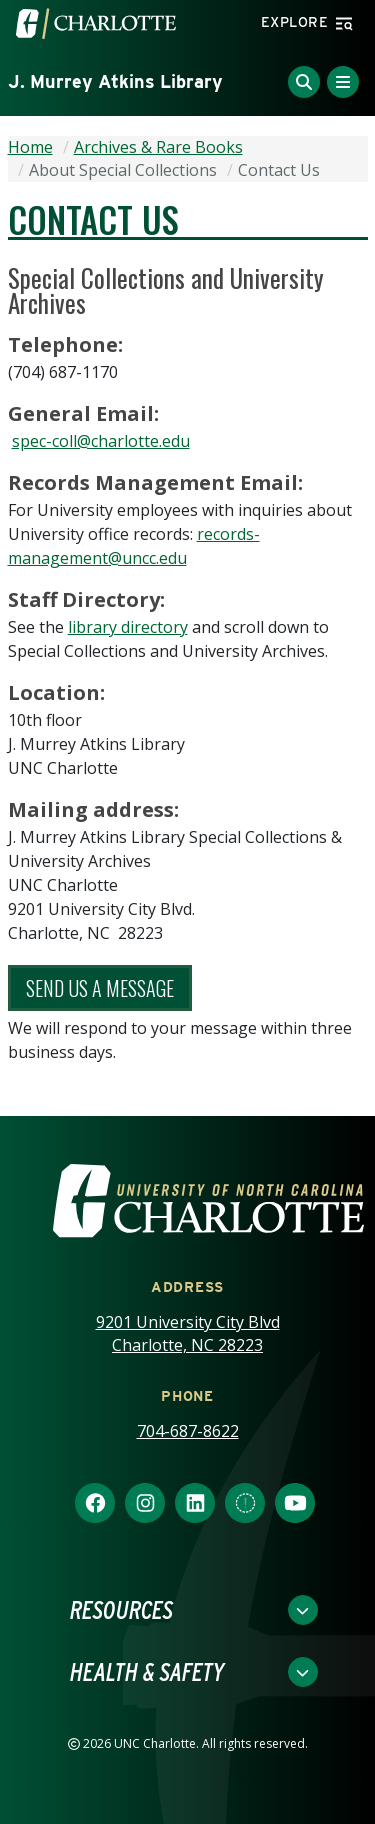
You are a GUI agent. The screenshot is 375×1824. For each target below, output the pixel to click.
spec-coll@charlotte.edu (101, 441)
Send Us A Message (100, 988)
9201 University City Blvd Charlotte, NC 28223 (188, 1333)
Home (30, 147)
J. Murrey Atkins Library (115, 81)
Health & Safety (147, 1672)
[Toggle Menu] (343, 82)
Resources (121, 1610)
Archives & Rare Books (158, 147)
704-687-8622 (188, 1431)
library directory (128, 627)
